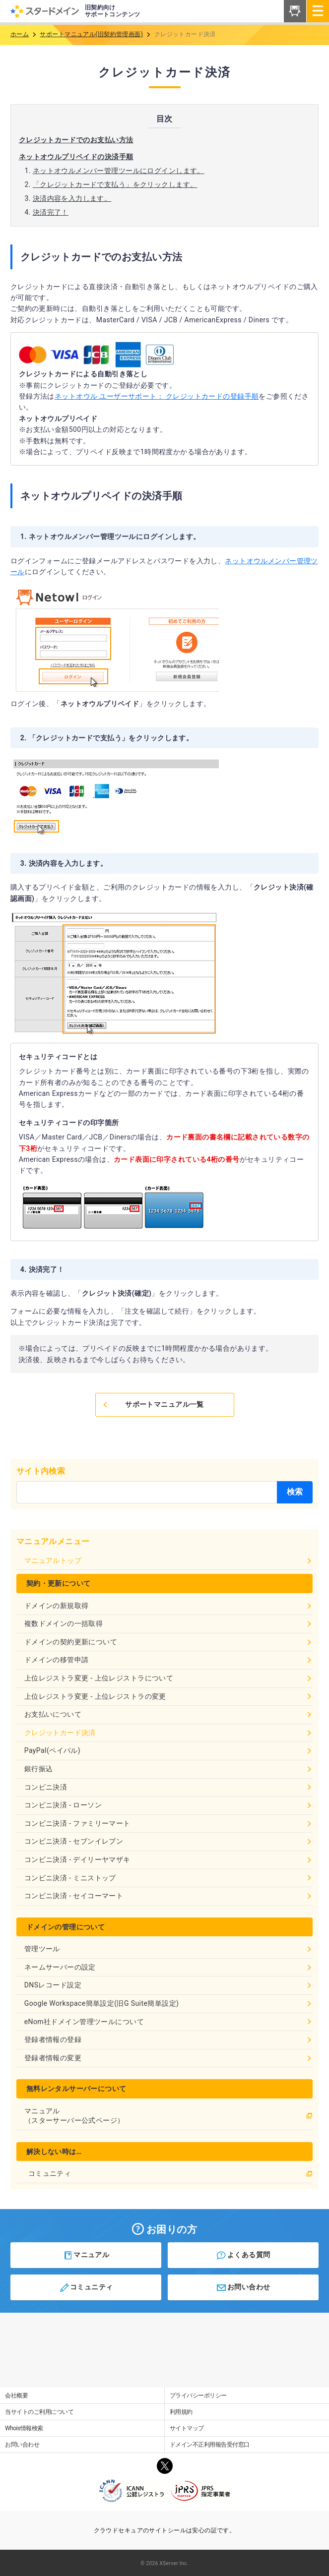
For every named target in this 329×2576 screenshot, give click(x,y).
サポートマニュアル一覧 (153, 1404)
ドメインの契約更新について (168, 1642)
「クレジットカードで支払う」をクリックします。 (115, 184)
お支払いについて (168, 1714)
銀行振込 (168, 1769)
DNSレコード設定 (168, 1985)
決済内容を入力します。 (72, 198)
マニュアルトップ (168, 1560)
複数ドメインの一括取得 (168, 1623)
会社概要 (16, 2395)
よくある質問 (243, 2255)
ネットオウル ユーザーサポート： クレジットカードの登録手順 (157, 396)
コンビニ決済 (168, 1787)
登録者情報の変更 (168, 2058)
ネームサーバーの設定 (168, 1967)
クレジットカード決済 (168, 1733)
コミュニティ (170, 2173)
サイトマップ (187, 2428)
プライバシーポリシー (198, 2395)
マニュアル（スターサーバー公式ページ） (168, 2116)
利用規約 (181, 2411)
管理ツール (168, 1949)
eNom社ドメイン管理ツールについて (168, 2022)
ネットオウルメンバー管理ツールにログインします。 (118, 171)
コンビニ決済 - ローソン (168, 1805)
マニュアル (86, 2255)
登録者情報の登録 (168, 2039)
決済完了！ (50, 212)
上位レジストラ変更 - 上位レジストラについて (168, 1678)
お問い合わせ (243, 2287)
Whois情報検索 (24, 2428)
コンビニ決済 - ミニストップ (168, 1878)
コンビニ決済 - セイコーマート (168, 1896)
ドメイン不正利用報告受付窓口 (210, 2444)
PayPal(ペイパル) (168, 1750)
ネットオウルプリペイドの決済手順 (76, 157)
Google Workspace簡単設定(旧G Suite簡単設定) (168, 2003)
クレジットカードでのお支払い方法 (76, 140)
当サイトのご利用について (39, 2411)
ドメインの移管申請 (168, 1660)
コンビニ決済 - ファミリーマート (168, 1823)
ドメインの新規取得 (168, 1606)
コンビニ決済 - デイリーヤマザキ (168, 1859)
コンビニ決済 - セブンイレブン (168, 1841)
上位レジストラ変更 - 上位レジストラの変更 (168, 1696)
